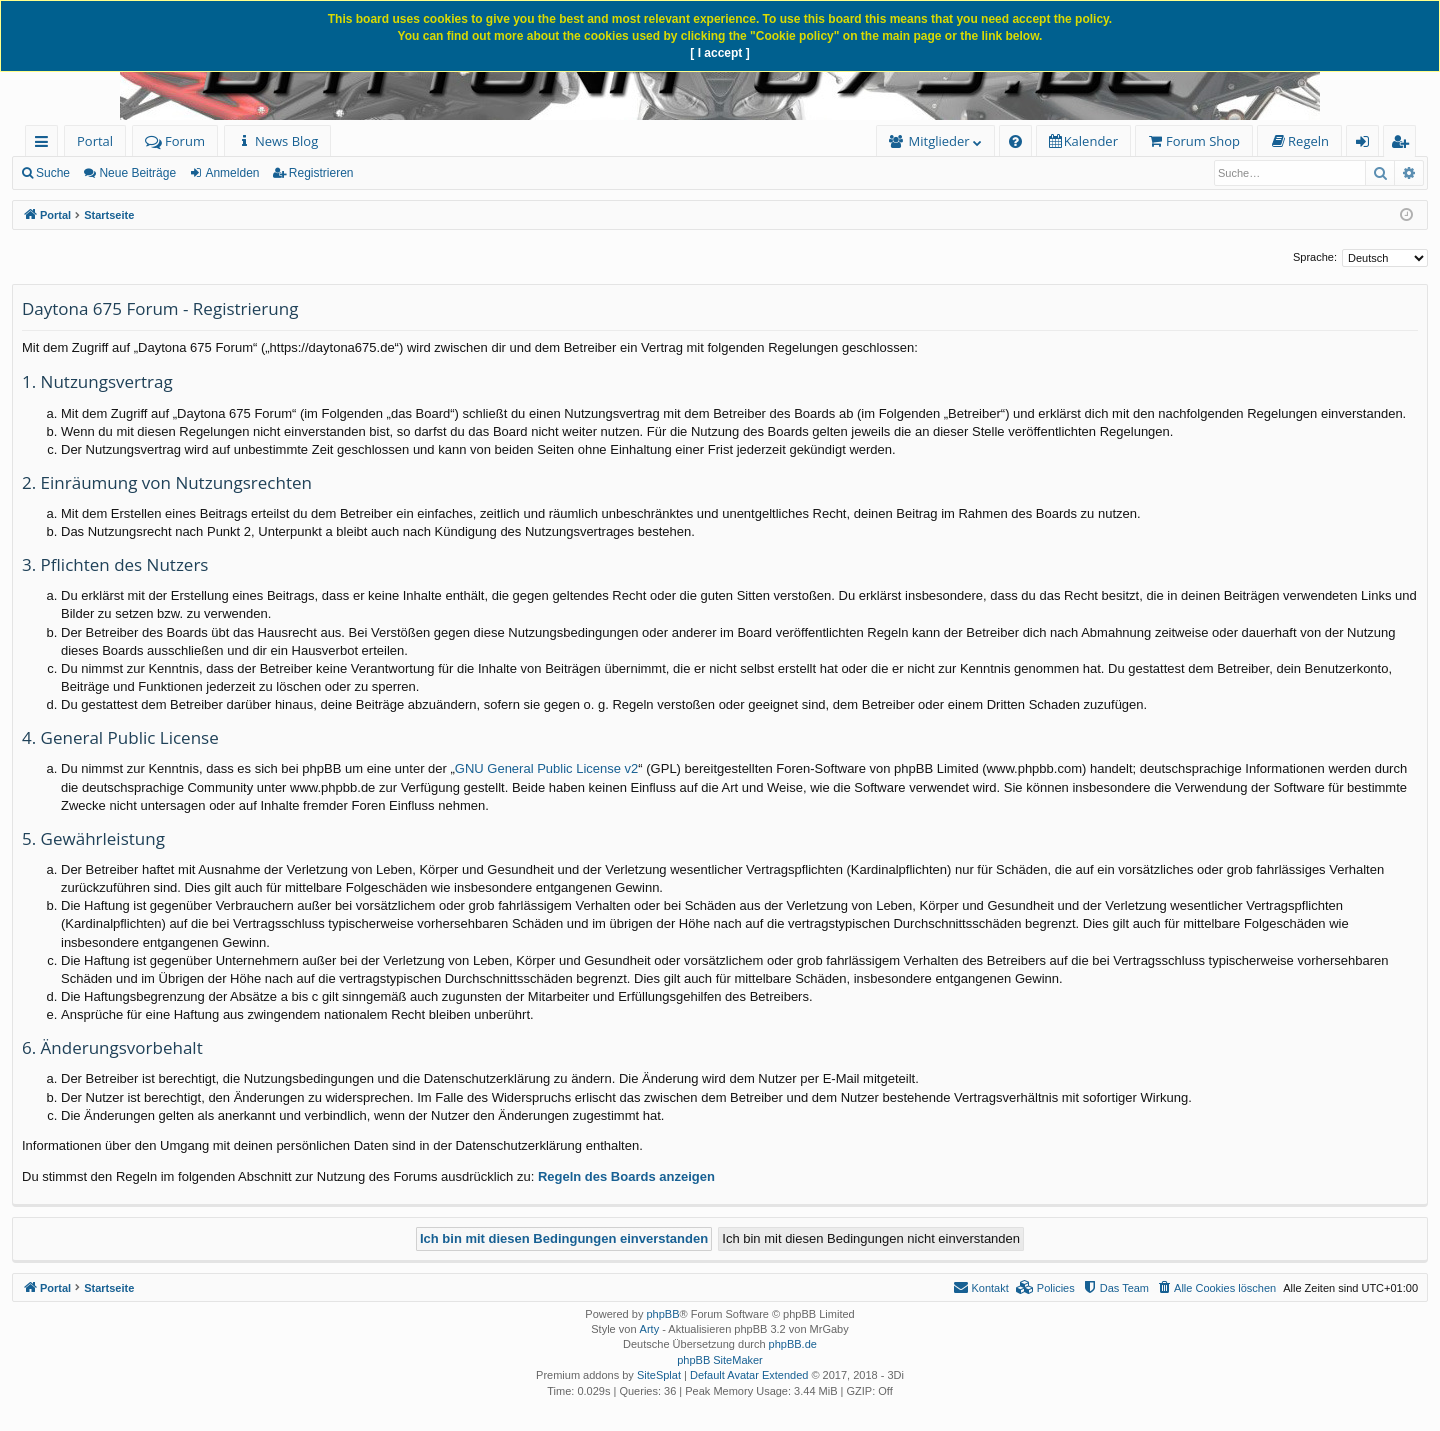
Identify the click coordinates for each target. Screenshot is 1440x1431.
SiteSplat (659, 1375)
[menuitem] (277, 141)
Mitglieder (939, 141)
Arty (650, 1329)
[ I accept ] (719, 53)
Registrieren (321, 173)
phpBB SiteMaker (720, 1360)
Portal (95, 141)
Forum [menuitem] (175, 141)
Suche (53, 173)
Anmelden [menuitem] (1368, 144)
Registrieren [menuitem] (1404, 144)
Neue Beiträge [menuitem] (137, 173)
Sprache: (1315, 257)
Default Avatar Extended (749, 1375)
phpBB (662, 1314)
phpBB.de (793, 1344)
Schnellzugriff (45, 144)
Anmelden (232, 173)
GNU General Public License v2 (547, 768)
